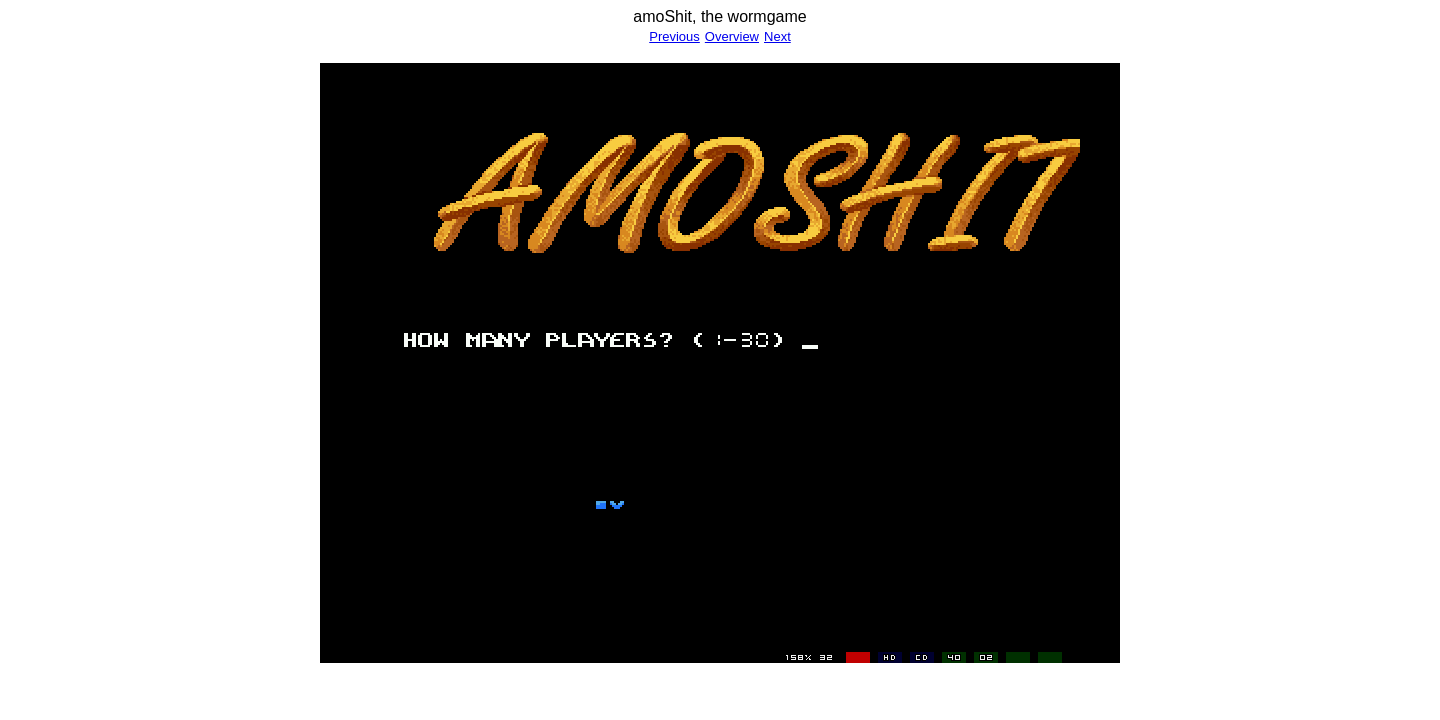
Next (777, 36)
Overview (732, 36)
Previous (674, 36)
